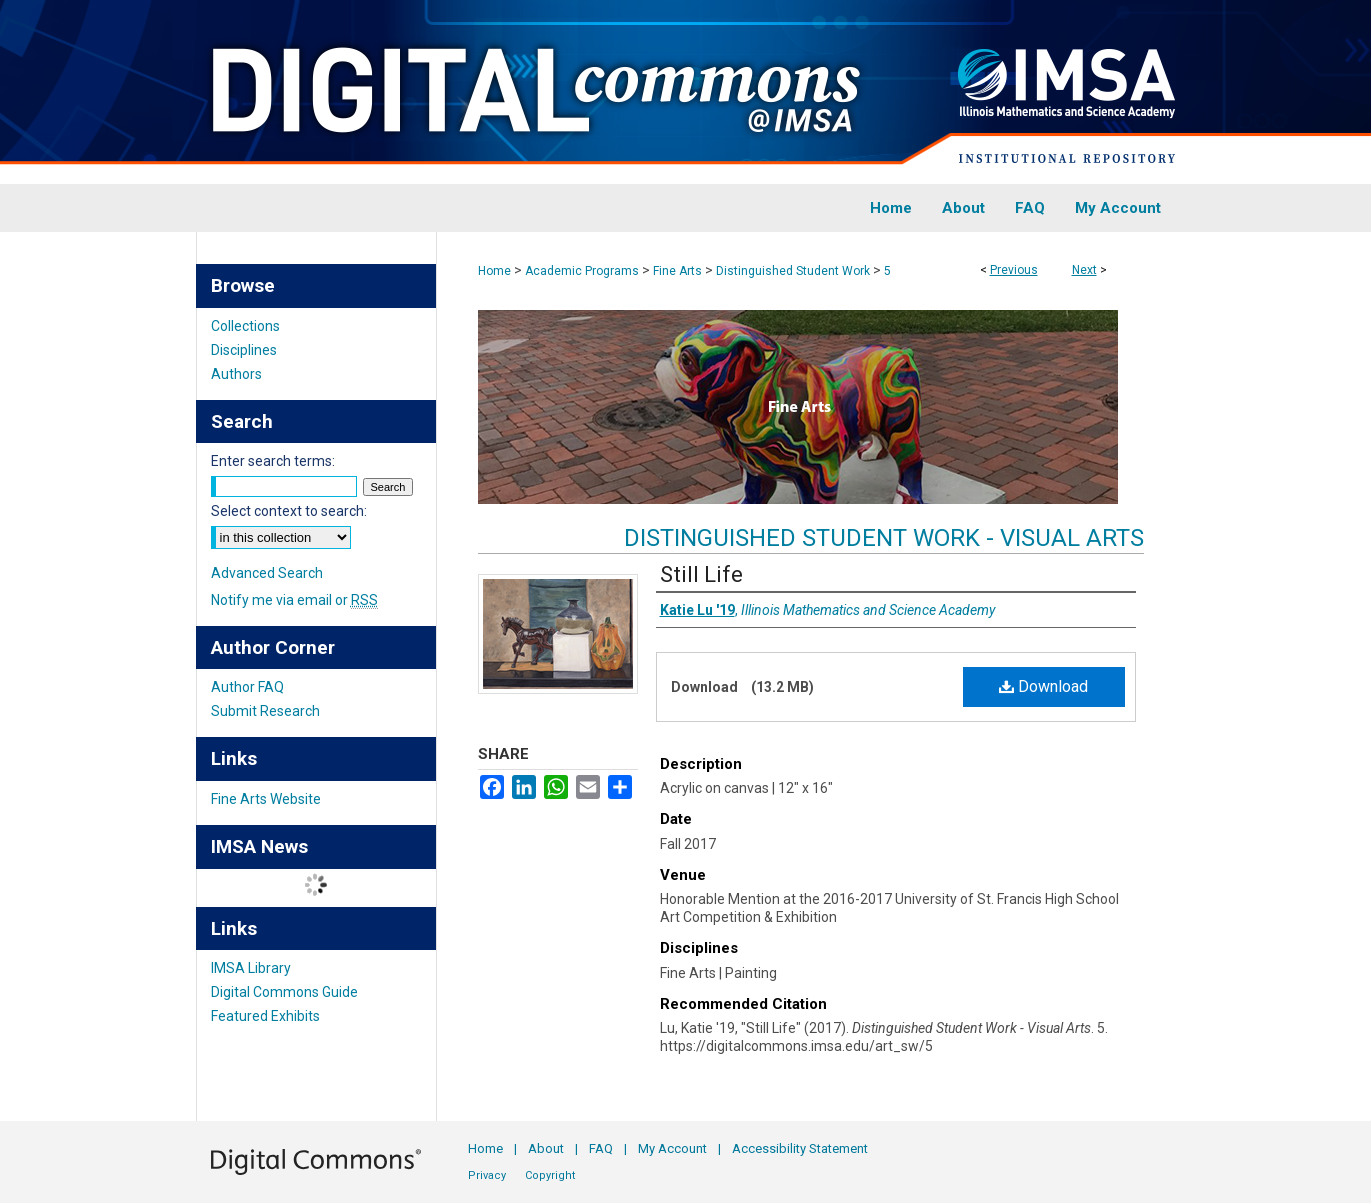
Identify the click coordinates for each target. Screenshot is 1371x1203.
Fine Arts (677, 271)
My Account (672, 1148)
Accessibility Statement (800, 1148)
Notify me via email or (294, 600)
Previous (1014, 270)
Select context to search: (289, 511)
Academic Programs (582, 271)
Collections (245, 326)
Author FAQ (247, 687)
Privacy (487, 1175)
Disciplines (244, 350)
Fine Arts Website (266, 799)
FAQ (601, 1148)
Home (494, 271)
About (546, 1148)
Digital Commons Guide (284, 992)
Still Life (701, 574)
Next (1084, 270)
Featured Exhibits (265, 1016)
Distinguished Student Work (793, 271)
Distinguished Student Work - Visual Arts (884, 538)
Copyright (550, 1175)
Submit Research (265, 711)
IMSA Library (251, 968)
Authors (236, 374)
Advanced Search (267, 573)
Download (1043, 686)
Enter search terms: (273, 461)
